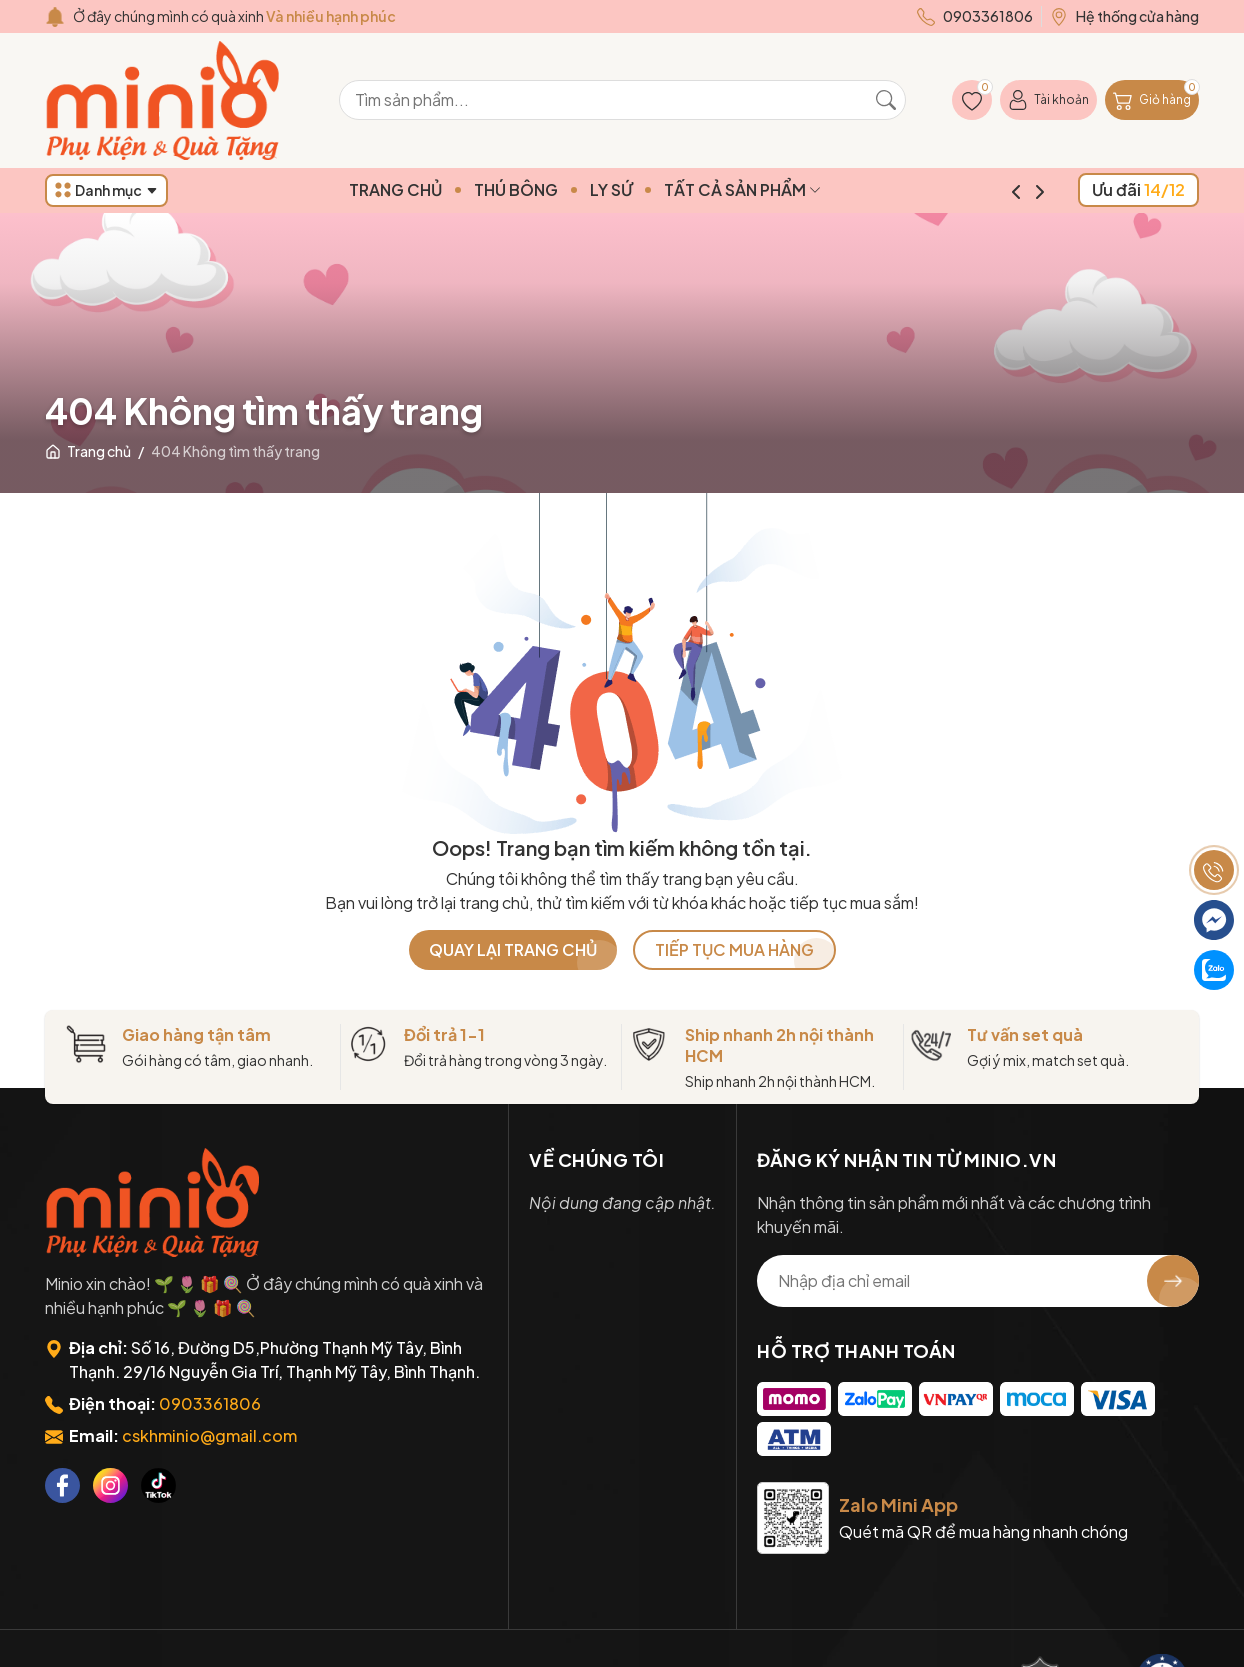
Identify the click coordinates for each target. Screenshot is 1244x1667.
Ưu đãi (1138, 189)
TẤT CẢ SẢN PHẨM (780, 189)
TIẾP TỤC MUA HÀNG (734, 949)
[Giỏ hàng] (1152, 100)
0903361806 (210, 1403)
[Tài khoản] (1048, 100)
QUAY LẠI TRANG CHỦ (513, 949)
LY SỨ (649, 189)
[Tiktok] (158, 1485)
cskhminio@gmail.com (209, 1435)
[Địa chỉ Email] (978, 1281)
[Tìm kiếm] (886, 100)
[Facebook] (62, 1485)
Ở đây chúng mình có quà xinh (234, 16)
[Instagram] (110, 1485)
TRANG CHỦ (433, 189)
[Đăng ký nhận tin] (1173, 1281)
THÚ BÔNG (554, 189)
